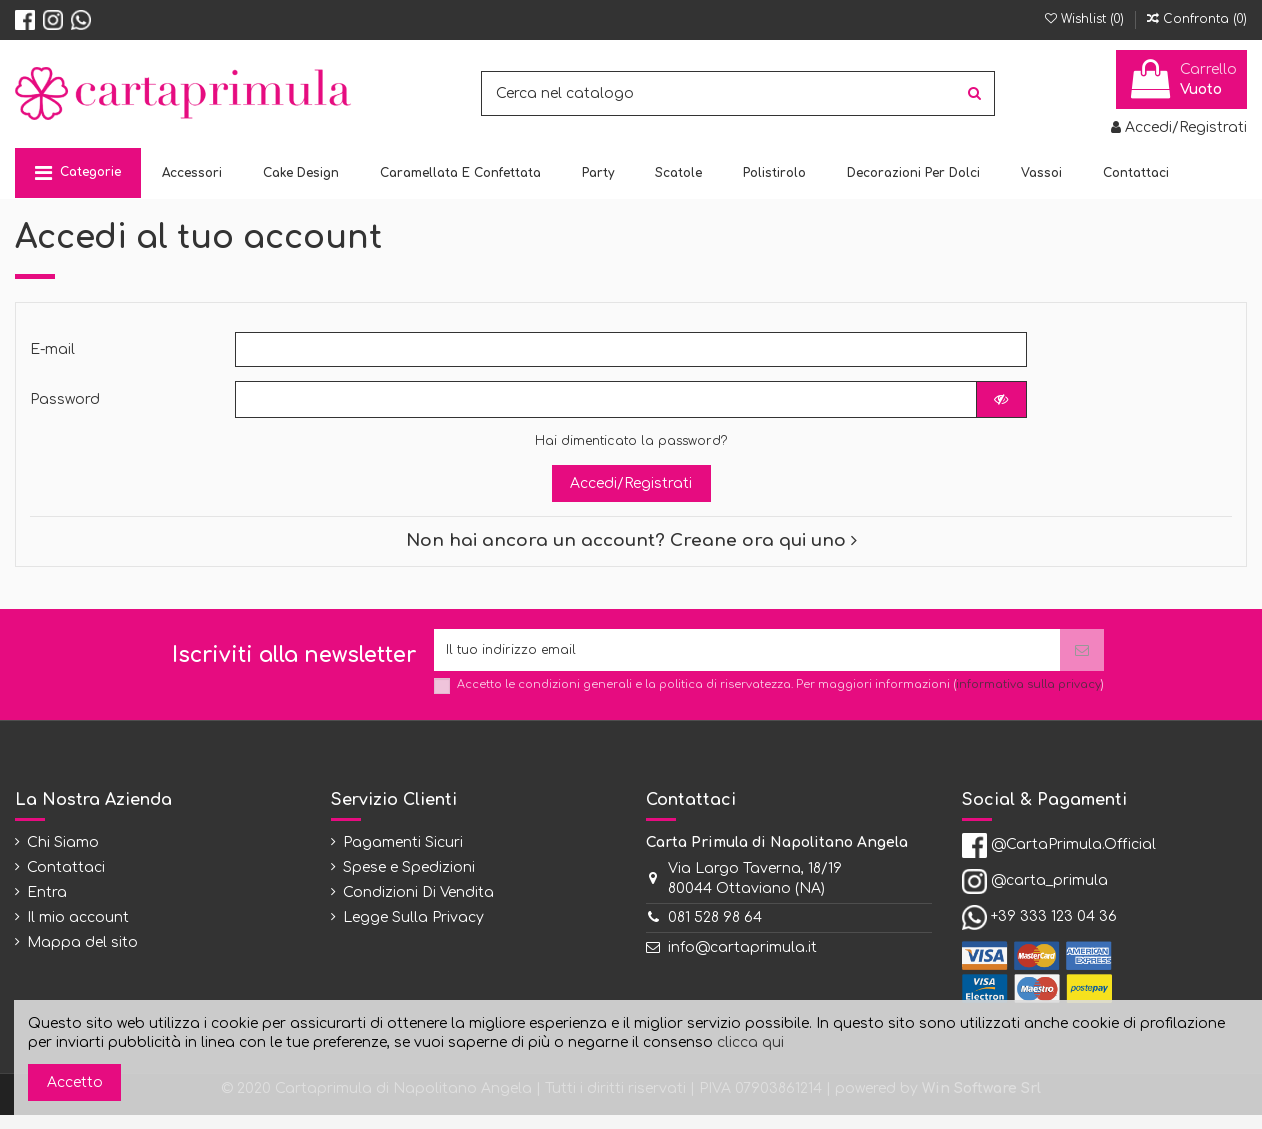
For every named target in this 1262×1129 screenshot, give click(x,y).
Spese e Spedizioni (409, 880)
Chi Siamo (63, 855)
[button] (78, 173)
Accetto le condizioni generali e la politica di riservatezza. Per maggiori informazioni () (780, 698)
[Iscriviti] (1082, 660)
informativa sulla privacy (1028, 698)
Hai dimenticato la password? (631, 449)
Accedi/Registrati (631, 491)
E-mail (52, 352)
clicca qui (750, 1042)
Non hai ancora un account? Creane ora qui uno (631, 548)
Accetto (75, 1082)
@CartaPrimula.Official (1073, 858)
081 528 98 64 (715, 931)
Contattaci (66, 880)
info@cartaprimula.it (742, 960)
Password (65, 406)
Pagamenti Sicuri (403, 855)
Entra (47, 906)
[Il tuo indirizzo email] (747, 660)
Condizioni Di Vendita (418, 906)
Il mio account (78, 931)
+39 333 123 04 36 (1054, 930)
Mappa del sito (82, 956)
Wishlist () (1086, 19)
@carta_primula (1049, 894)
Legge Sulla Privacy (413, 931)
